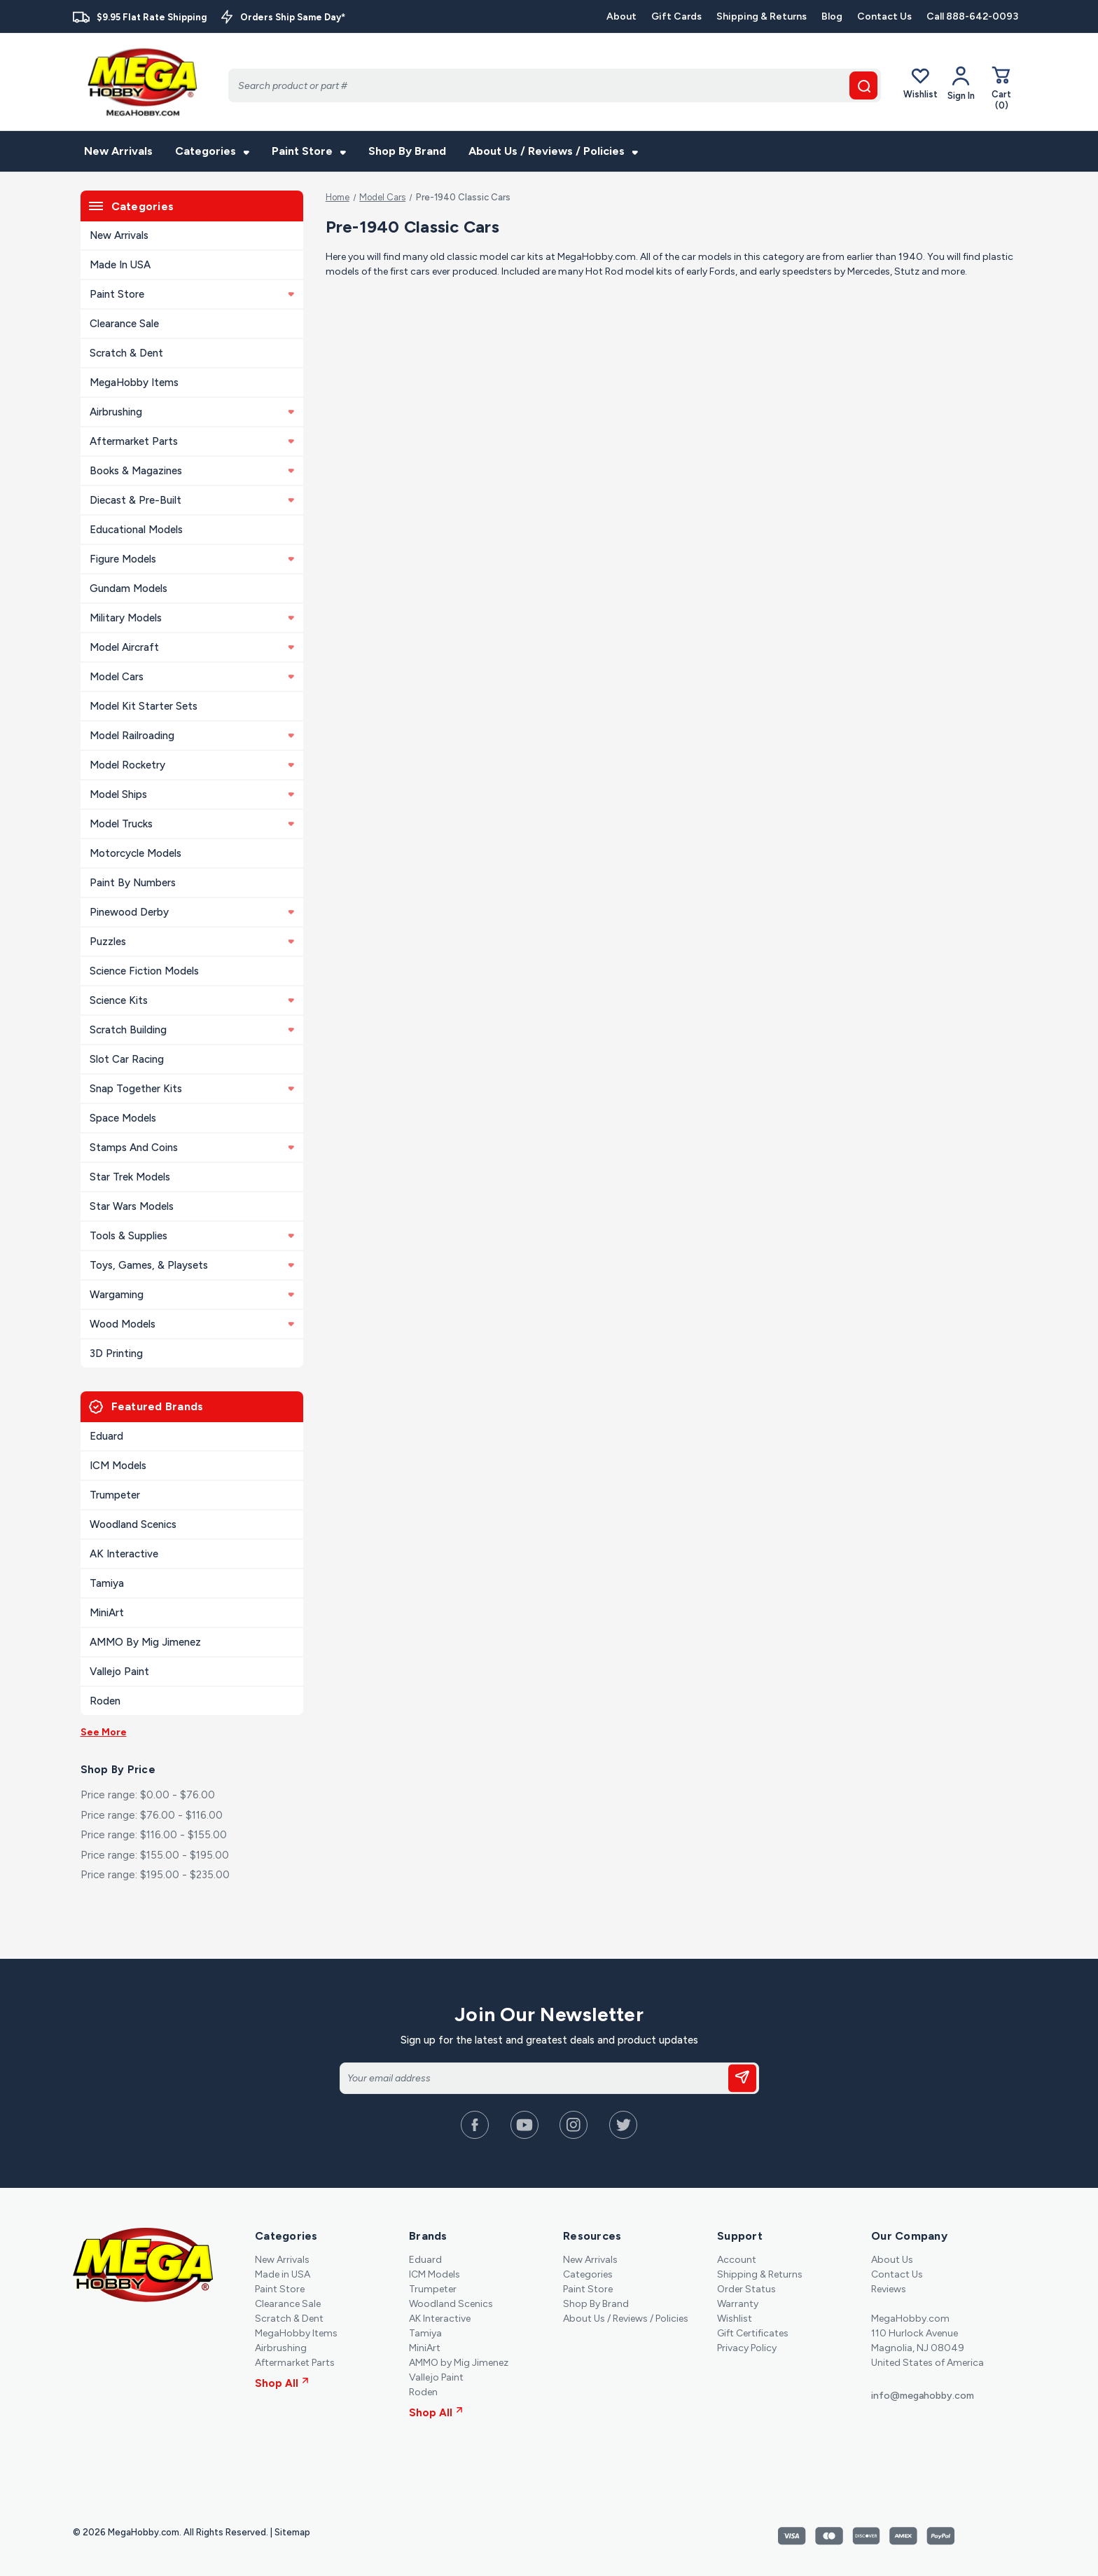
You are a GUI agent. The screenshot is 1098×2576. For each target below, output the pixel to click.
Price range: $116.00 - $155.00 (154, 1834)
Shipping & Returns (761, 16)
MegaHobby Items (134, 382)
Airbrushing (192, 412)
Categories (212, 151)
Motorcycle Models (135, 853)
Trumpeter (115, 1495)
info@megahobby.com (922, 2396)
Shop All (282, 2383)
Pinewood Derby (192, 912)
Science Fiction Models (144, 971)
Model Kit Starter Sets (143, 706)
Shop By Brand (407, 151)
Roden (105, 1701)
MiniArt (107, 1612)
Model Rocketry (192, 765)
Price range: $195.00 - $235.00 (155, 1874)
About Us (892, 2260)
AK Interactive (124, 1554)
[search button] (863, 85)
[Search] (554, 85)
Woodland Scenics (133, 1524)
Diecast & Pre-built (192, 500)
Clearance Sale (124, 323)
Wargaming (192, 1294)
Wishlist (920, 83)
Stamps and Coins (192, 1147)
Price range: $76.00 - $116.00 (152, 1815)
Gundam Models (128, 588)
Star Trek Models (130, 1177)
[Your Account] (961, 83)
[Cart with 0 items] (1001, 88)
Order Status (746, 2289)
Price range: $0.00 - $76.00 (148, 1795)
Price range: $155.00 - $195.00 (155, 1855)
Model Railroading (192, 735)
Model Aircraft (192, 647)
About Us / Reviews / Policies (553, 151)
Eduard (106, 1436)
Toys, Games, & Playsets (192, 1265)
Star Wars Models (132, 1206)
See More (104, 1732)
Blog (831, 16)
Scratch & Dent (126, 353)
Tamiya (107, 1583)
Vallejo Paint (119, 1671)
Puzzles (192, 941)
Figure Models (192, 559)
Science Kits (192, 1000)
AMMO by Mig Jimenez (145, 1642)
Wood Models (192, 1324)
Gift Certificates (752, 2333)
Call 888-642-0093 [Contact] (972, 16)
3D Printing (116, 1353)
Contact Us (884, 16)
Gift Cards (676, 16)
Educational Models (136, 529)
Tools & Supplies (192, 1236)
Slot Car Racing (127, 1059)
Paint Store (309, 151)
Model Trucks (192, 824)
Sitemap (292, 2532)
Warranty (737, 2304)
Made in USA (120, 265)
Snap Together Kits (192, 1088)
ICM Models (118, 1465)
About (621, 16)
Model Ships (192, 794)
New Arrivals (118, 151)
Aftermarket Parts (192, 441)
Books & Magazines (192, 470)
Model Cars (192, 676)
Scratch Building (192, 1030)
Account (736, 2260)
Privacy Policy (747, 2348)
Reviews (888, 2289)
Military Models (192, 618)
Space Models (123, 1118)
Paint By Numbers (133, 882)
